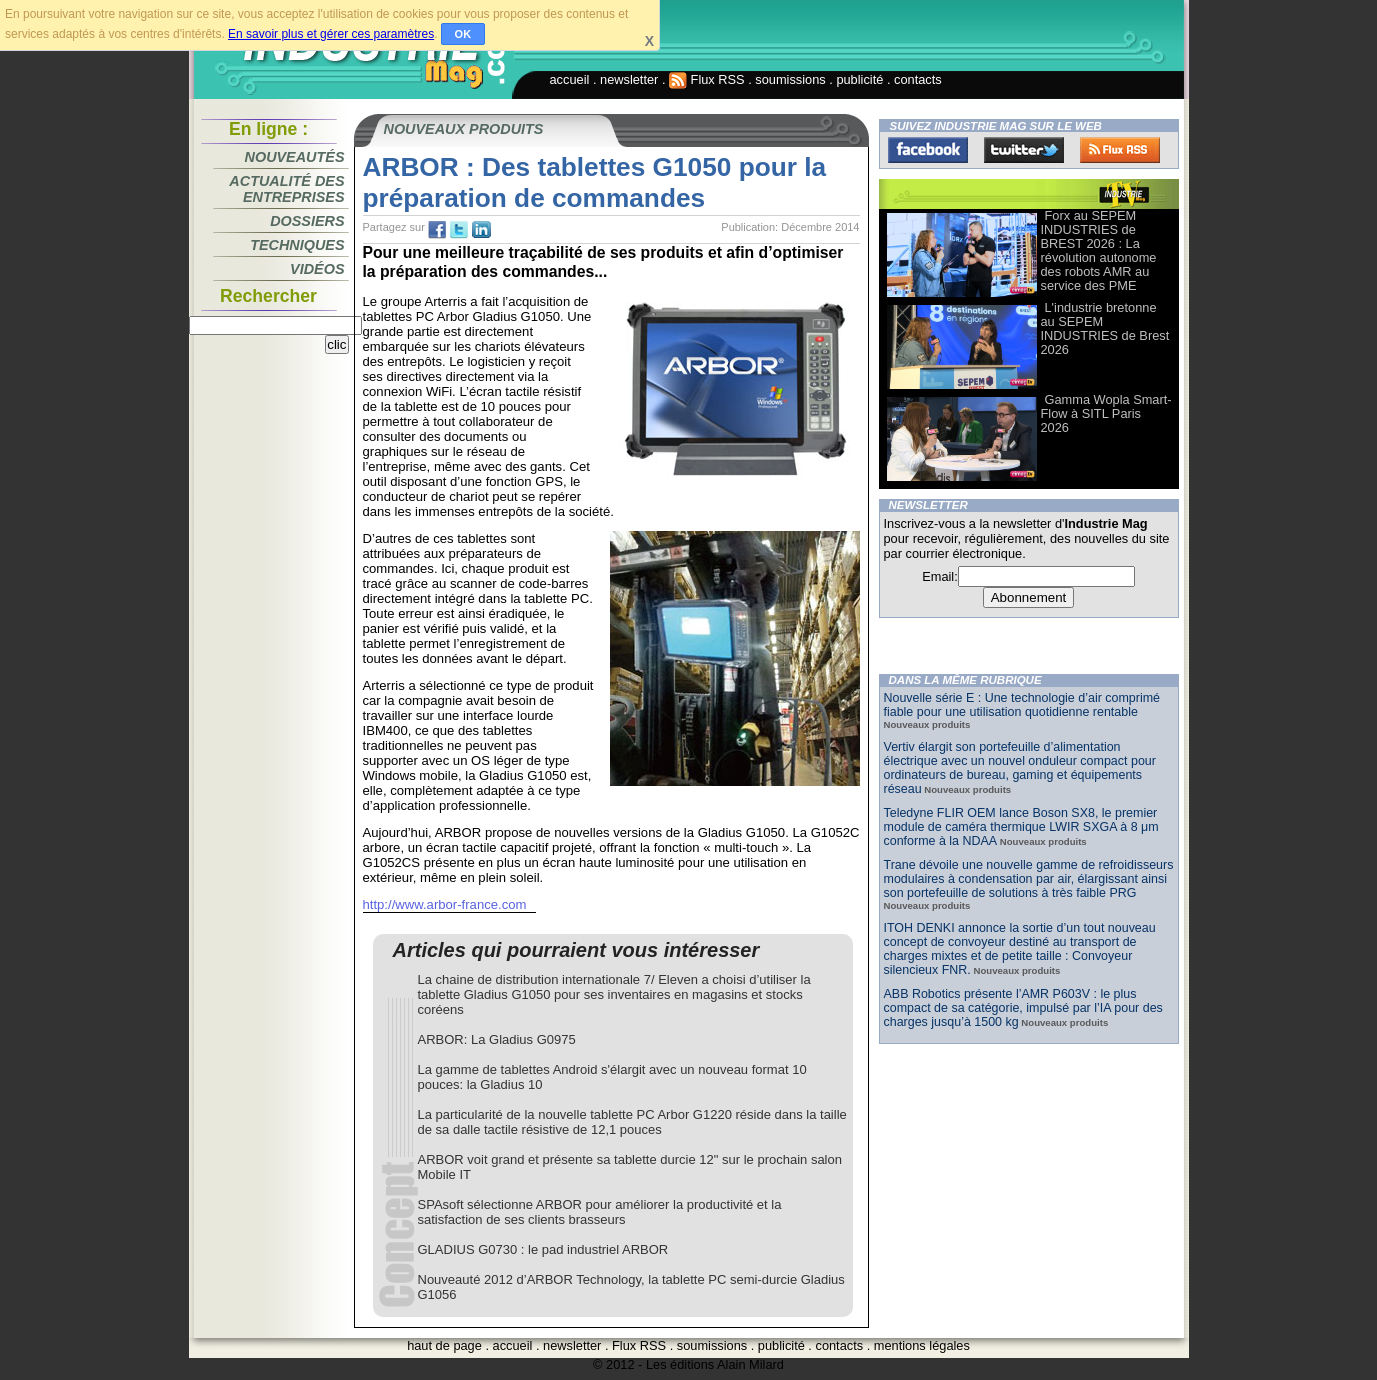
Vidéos (317, 269)
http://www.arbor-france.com (445, 904)
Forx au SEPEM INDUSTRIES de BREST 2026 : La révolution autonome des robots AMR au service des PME (1099, 250)
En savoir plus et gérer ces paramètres (331, 34)
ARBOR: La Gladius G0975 (497, 1039)
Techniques (297, 245)
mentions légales (922, 1345)
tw (459, 230)
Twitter (1024, 150)
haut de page (444, 1345)
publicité (859, 79)
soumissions (790, 79)
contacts (918, 79)
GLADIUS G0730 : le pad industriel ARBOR (543, 1249)
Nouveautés (295, 157)
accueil (570, 79)
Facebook (928, 150)
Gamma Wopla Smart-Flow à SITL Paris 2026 (1106, 413)
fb (437, 230)
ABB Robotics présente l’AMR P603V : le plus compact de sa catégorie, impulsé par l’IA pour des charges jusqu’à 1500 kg (1023, 1008)
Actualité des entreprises (286, 189)
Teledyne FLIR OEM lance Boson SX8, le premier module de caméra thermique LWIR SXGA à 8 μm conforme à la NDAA (1021, 827)
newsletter (629, 79)
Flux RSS (707, 79)
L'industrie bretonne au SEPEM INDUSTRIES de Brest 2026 (1105, 328)
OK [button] (463, 34)
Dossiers (307, 221)
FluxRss (1120, 150)
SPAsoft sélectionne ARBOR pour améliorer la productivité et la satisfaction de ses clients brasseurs (600, 1212)
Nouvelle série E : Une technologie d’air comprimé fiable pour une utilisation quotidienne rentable (1022, 705)
